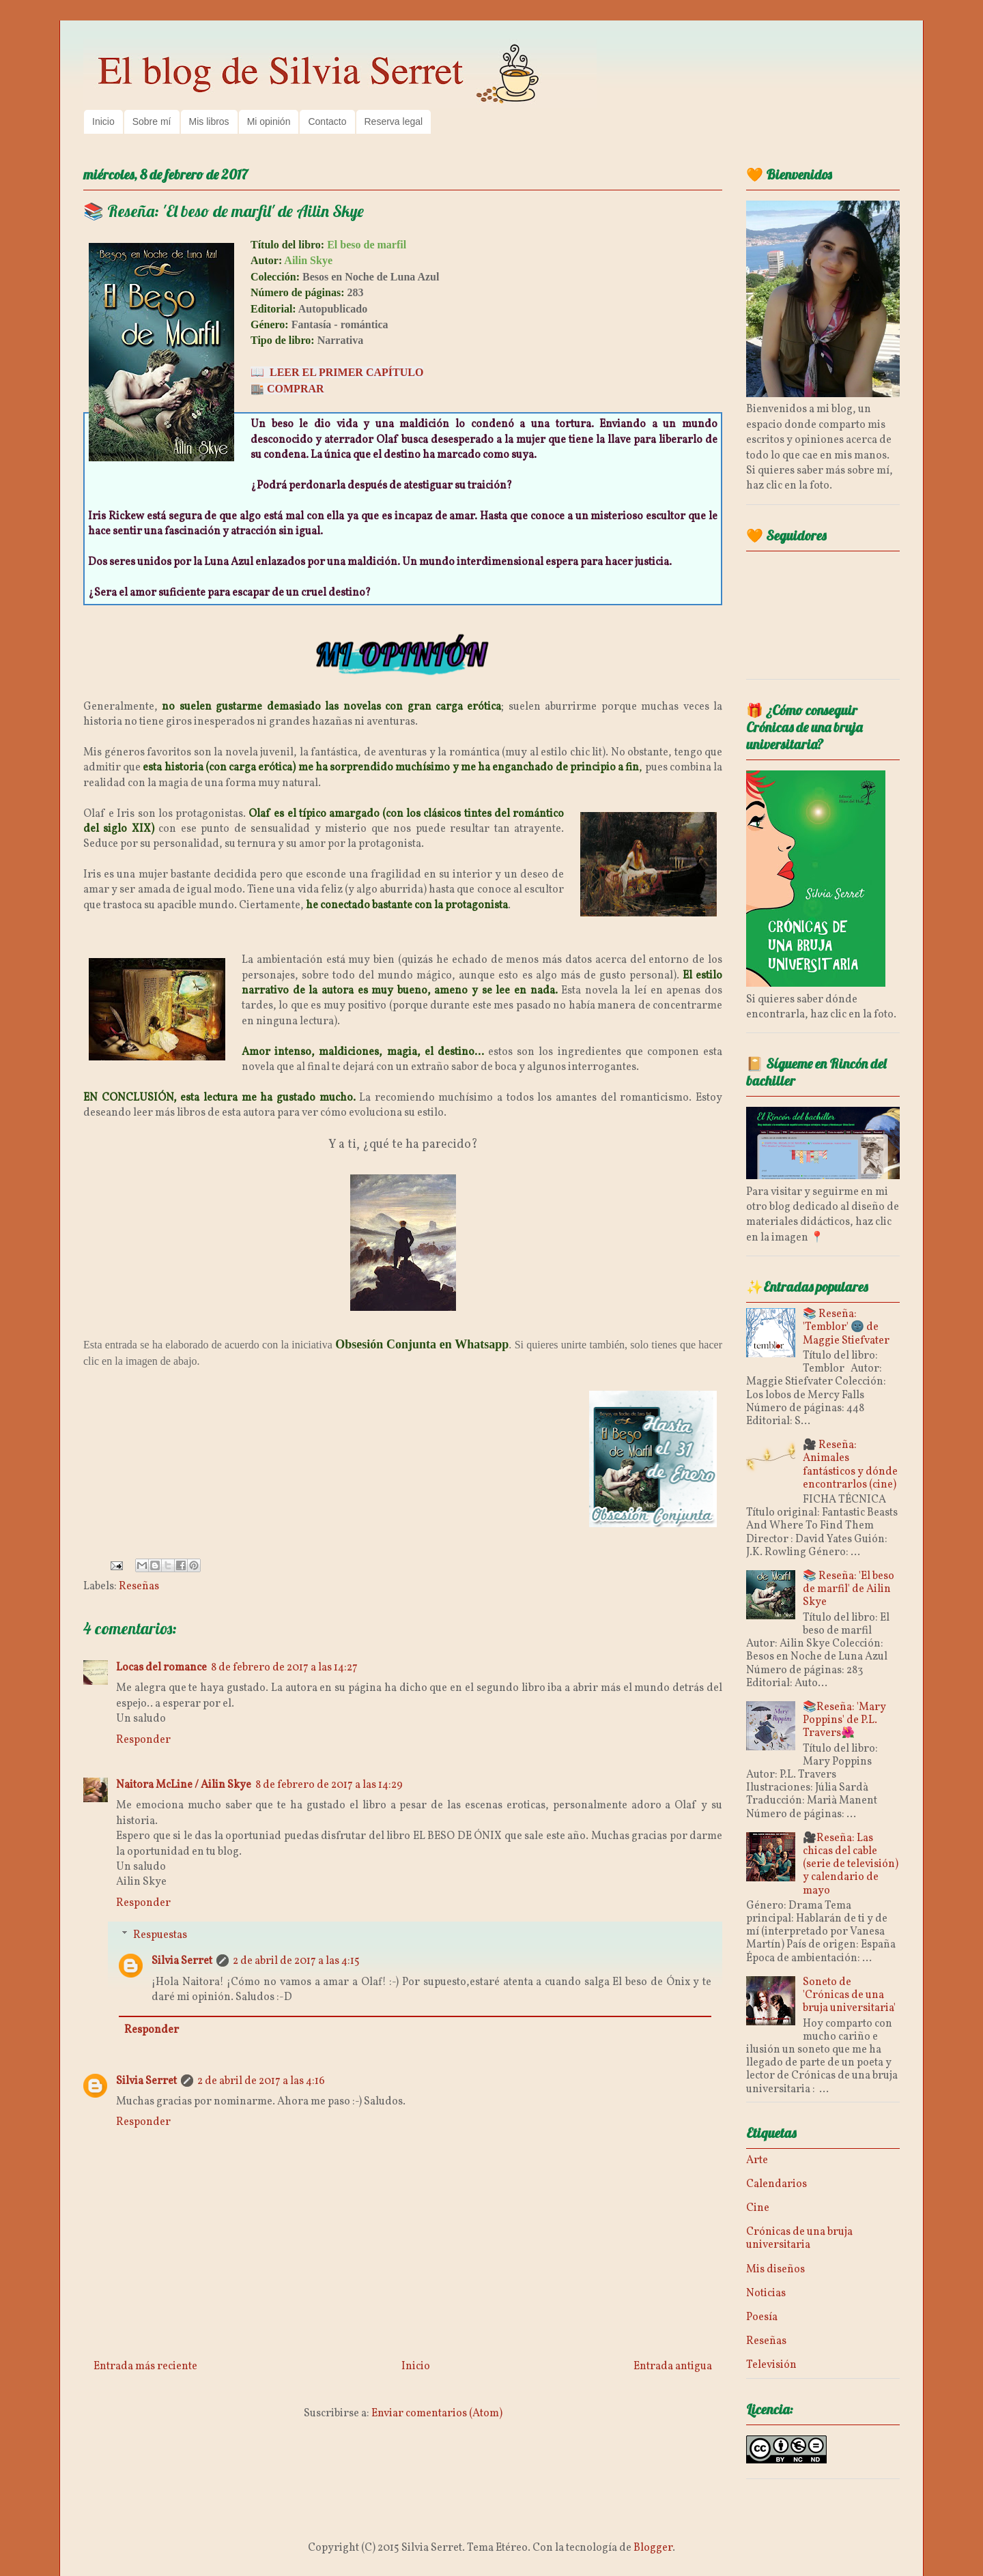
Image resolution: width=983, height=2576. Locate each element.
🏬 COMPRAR (287, 388)
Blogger (652, 2548)
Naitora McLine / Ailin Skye (183, 1785)
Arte (757, 2160)
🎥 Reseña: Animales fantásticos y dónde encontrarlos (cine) (850, 1465)
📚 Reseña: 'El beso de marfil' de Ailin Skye (848, 1589)
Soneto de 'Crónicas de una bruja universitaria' (849, 1995)
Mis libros (209, 121)
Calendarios (776, 2184)
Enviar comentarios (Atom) (436, 2413)
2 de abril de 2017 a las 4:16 (261, 2081)
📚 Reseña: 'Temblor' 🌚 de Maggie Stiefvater (846, 1327)
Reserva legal (394, 121)
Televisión (771, 2365)
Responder (143, 1740)
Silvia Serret (182, 1961)
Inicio (103, 121)
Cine (757, 2208)
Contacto (327, 121)
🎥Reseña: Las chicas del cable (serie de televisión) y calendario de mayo (850, 1864)
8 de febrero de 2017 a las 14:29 (329, 1785)
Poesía (762, 2317)
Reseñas (139, 1586)
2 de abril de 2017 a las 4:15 (296, 1961)
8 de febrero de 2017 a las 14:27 (284, 1667)
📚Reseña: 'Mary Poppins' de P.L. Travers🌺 (844, 1720)
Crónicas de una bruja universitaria (799, 2239)
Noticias (766, 2293)
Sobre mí (151, 121)
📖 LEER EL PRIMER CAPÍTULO (337, 372)
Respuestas (160, 1935)
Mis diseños (775, 2269)
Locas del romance (161, 1667)
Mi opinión (269, 121)
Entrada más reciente (145, 2366)
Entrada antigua (672, 2366)
